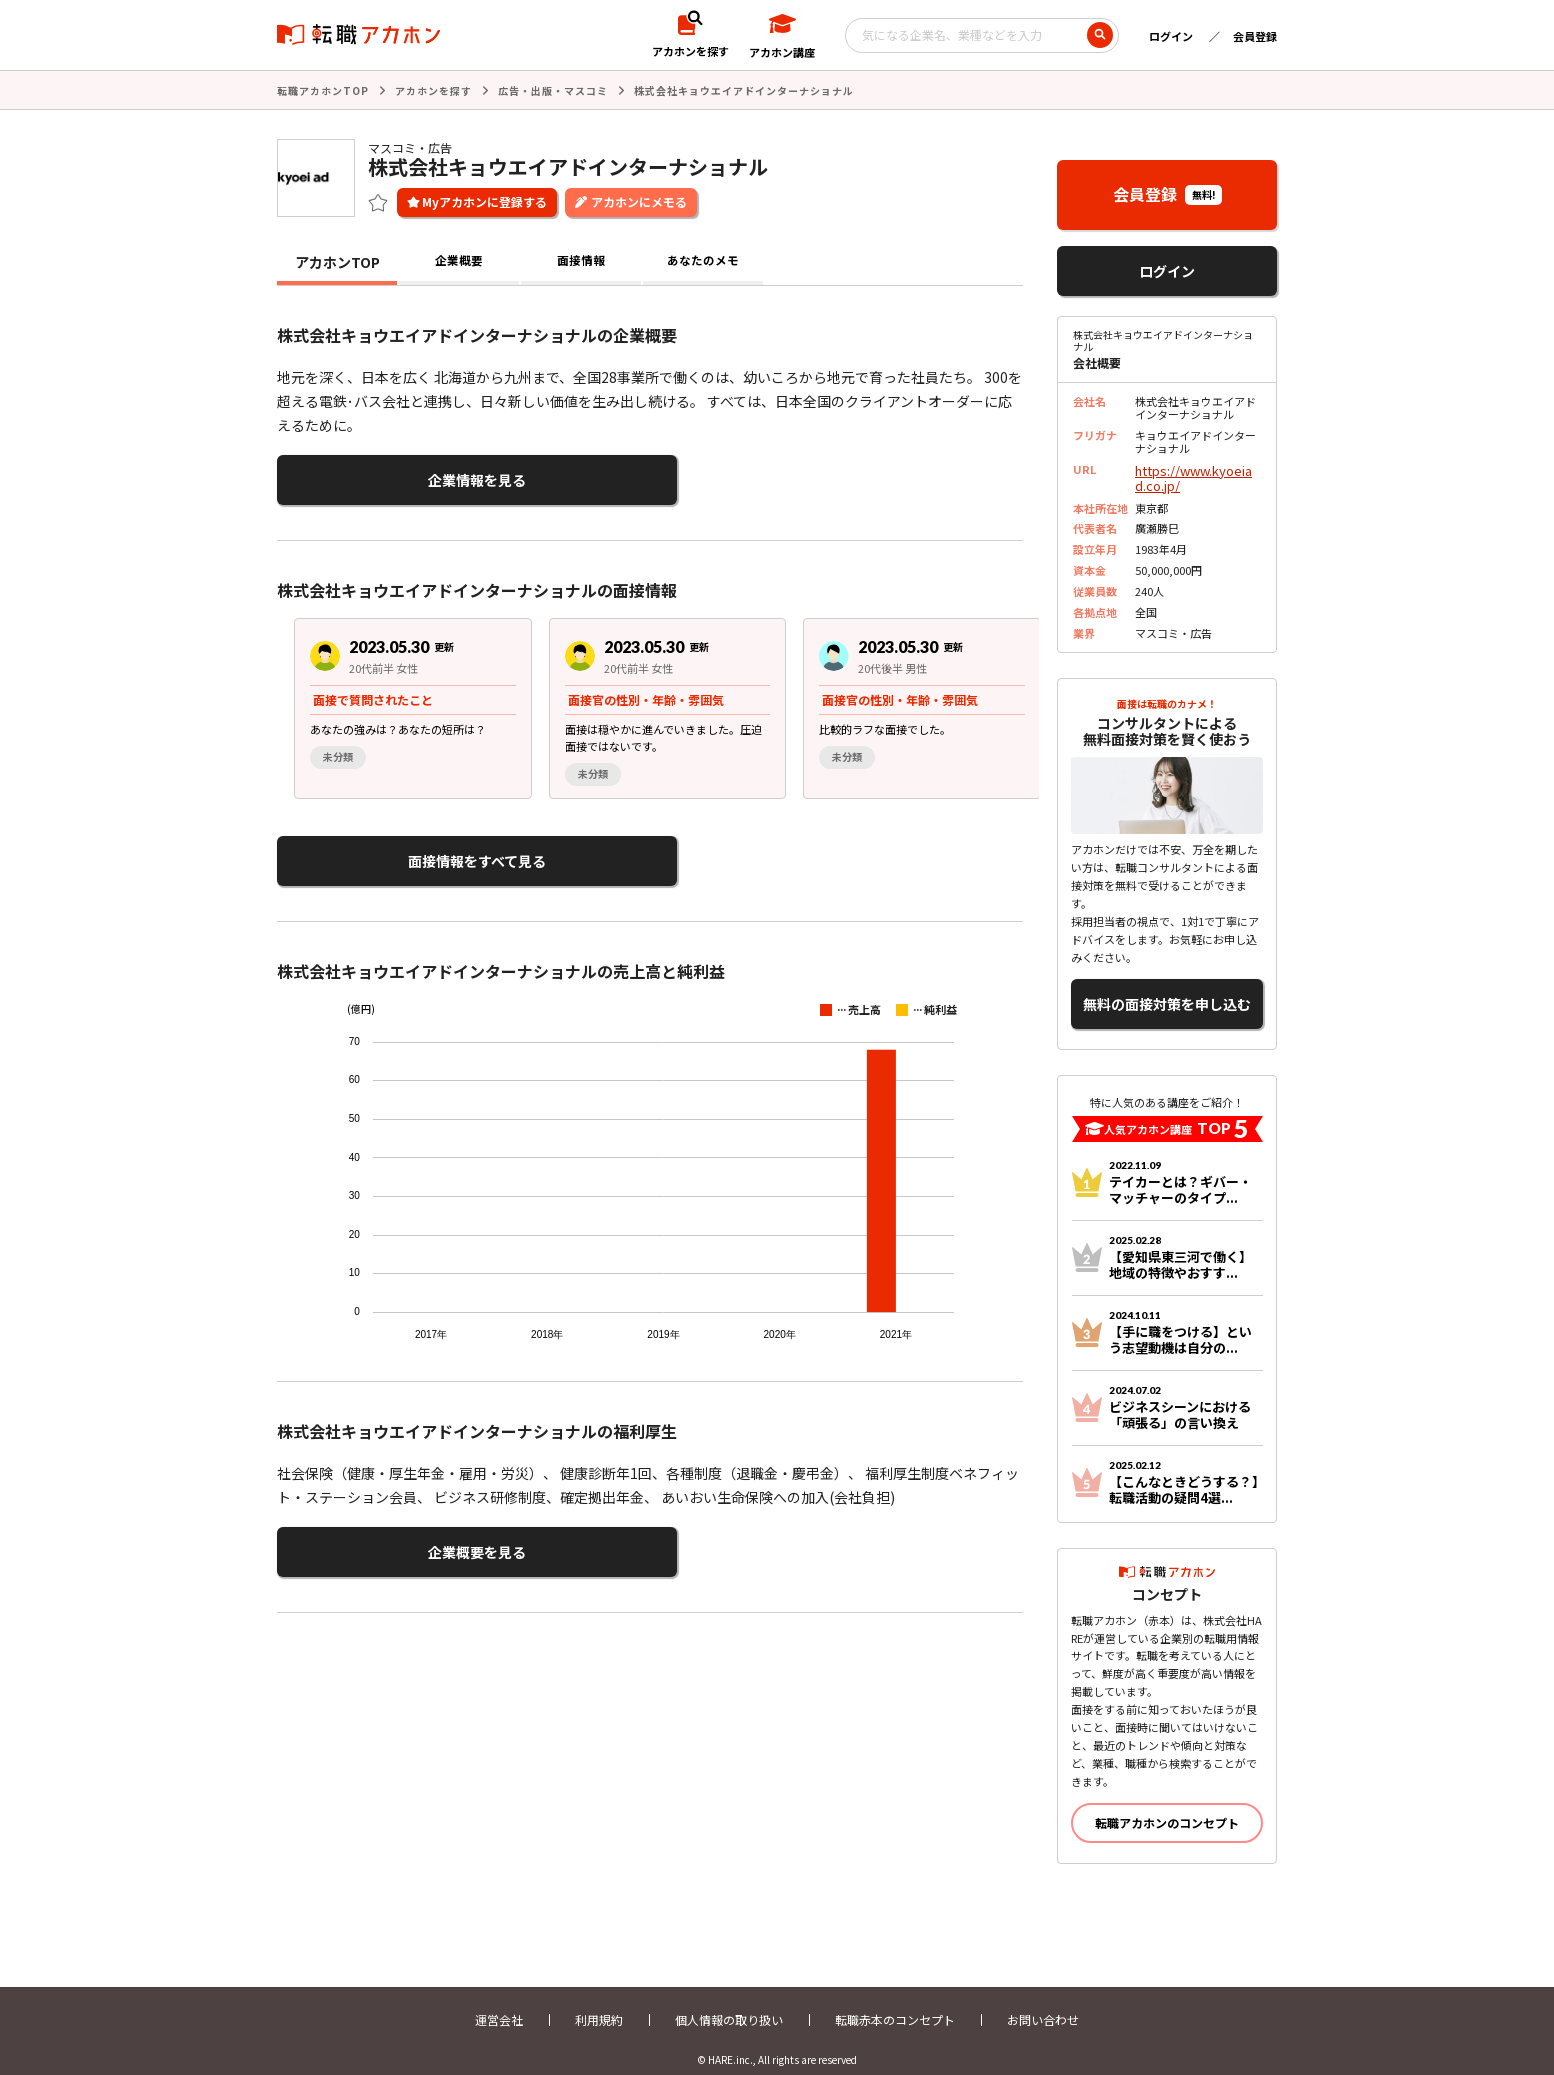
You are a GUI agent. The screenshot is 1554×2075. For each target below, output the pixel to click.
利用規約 (599, 2002)
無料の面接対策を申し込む (1167, 991)
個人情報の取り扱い (729, 2002)
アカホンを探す (433, 89)
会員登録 (1255, 36)
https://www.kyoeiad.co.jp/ (1194, 473)
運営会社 (499, 2002)
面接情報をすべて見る (374, 849)
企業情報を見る (375, 475)
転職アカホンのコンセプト (1167, 1805)
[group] (396, 699)
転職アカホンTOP (323, 89)
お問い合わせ (1043, 2002)
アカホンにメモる (639, 199)
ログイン (1171, 36)
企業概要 (459, 260)
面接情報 (581, 260)
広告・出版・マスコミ (553, 89)
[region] (658, 699)
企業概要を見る (375, 1533)
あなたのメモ (703, 260)
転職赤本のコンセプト (895, 2002)
